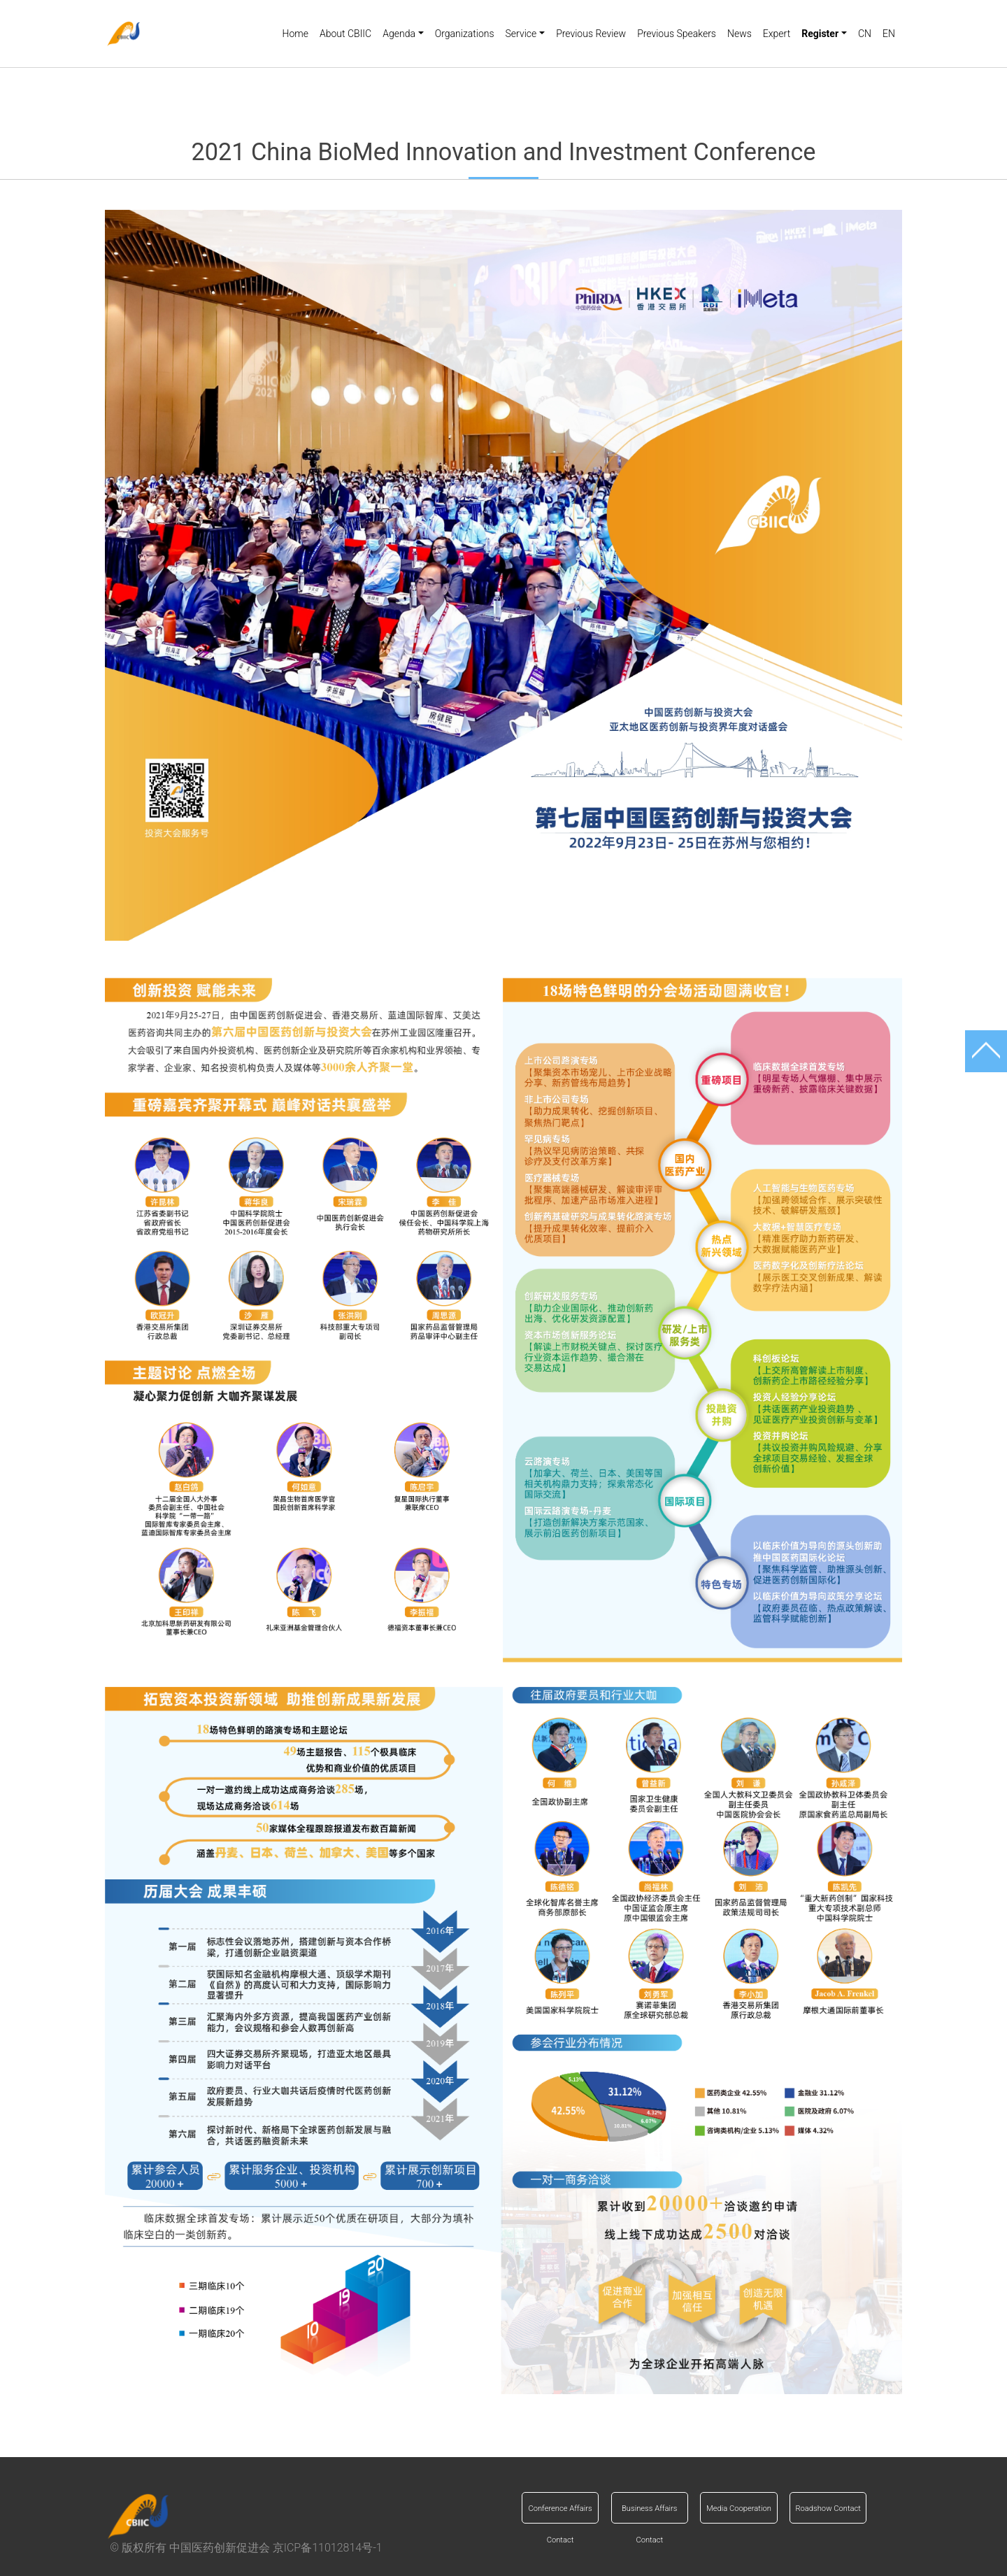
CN (864, 33)
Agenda (399, 33)
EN (889, 33)
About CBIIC (345, 33)
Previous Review (591, 33)
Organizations (464, 33)
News (739, 33)
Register (819, 33)
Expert (776, 33)
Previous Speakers (676, 33)
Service (521, 33)
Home (295, 33)
